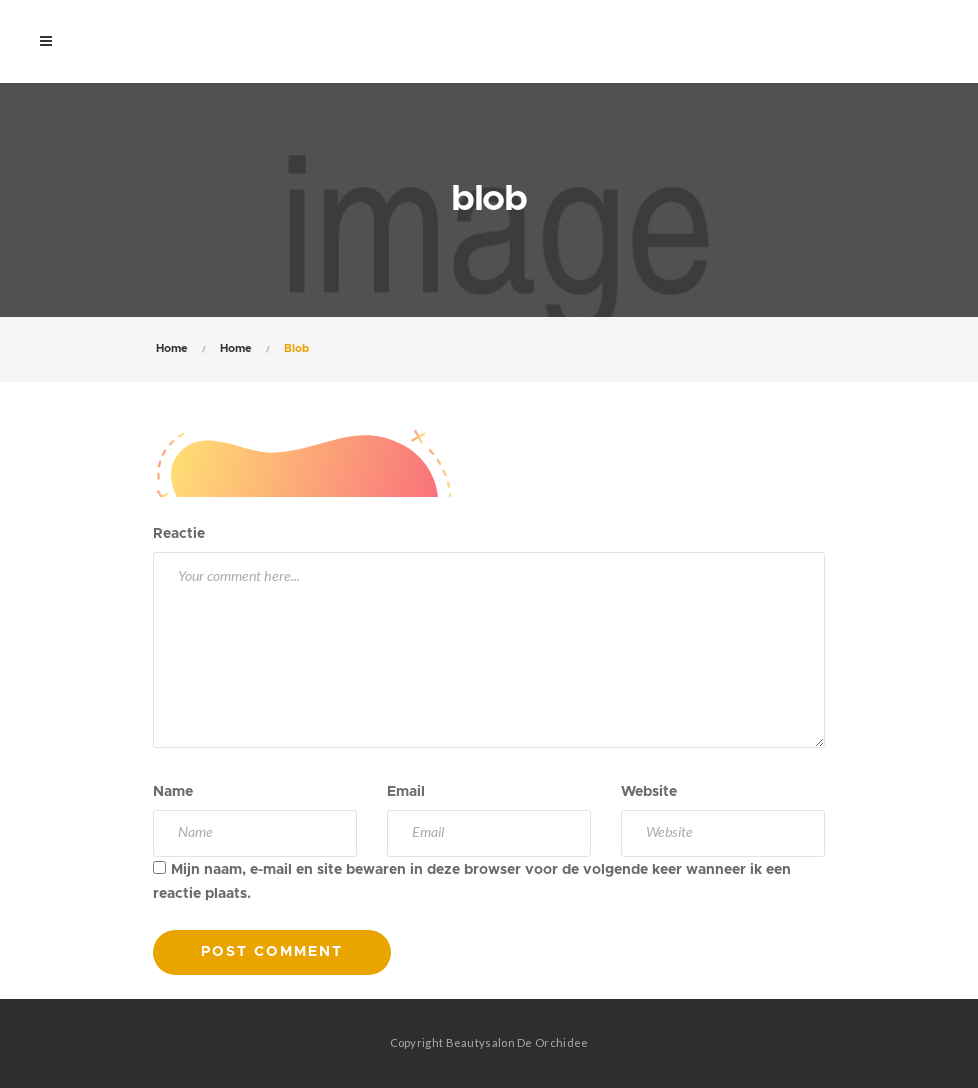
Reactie (179, 534)
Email (406, 792)
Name (173, 792)
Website (649, 792)
